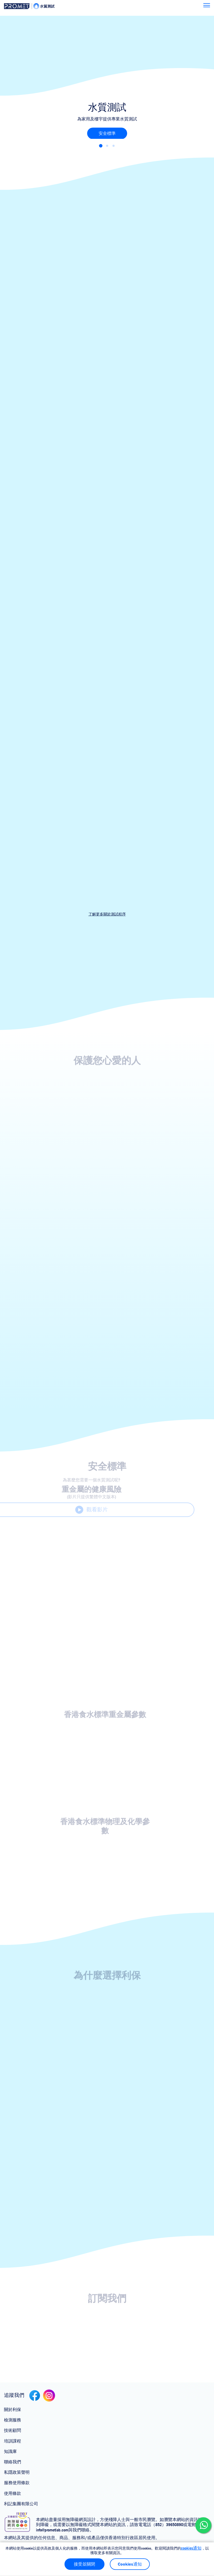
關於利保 (12, 2409)
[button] (100, 146)
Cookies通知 (130, 2564)
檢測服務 (12, 2420)
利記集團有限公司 (21, 2504)
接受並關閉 (84, 2564)
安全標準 (107, 133)
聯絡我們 (12, 2462)
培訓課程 (12, 2441)
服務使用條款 (17, 2482)
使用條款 (12, 2493)
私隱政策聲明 (17, 2472)
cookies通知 (191, 2548)
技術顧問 (12, 2430)
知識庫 (10, 2451)
